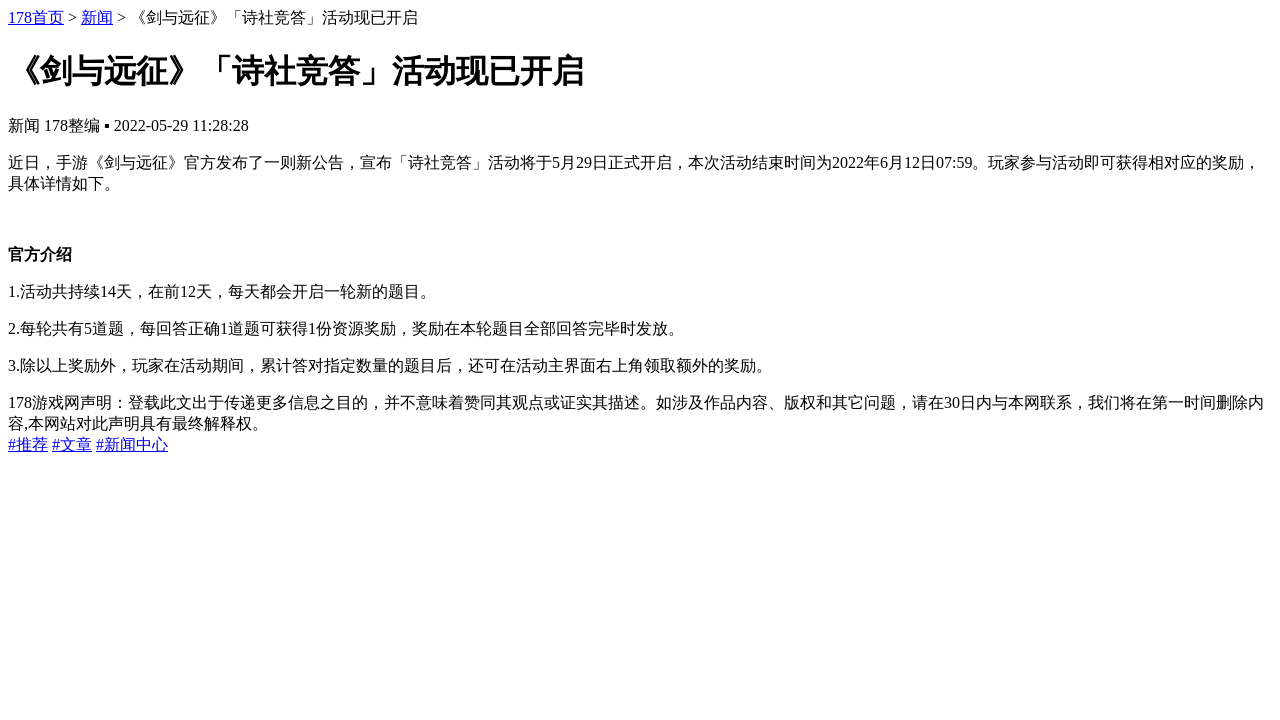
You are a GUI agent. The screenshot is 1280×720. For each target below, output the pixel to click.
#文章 (72, 444)
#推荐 (28, 444)
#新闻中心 (132, 444)
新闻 (97, 17)
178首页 (36, 17)
